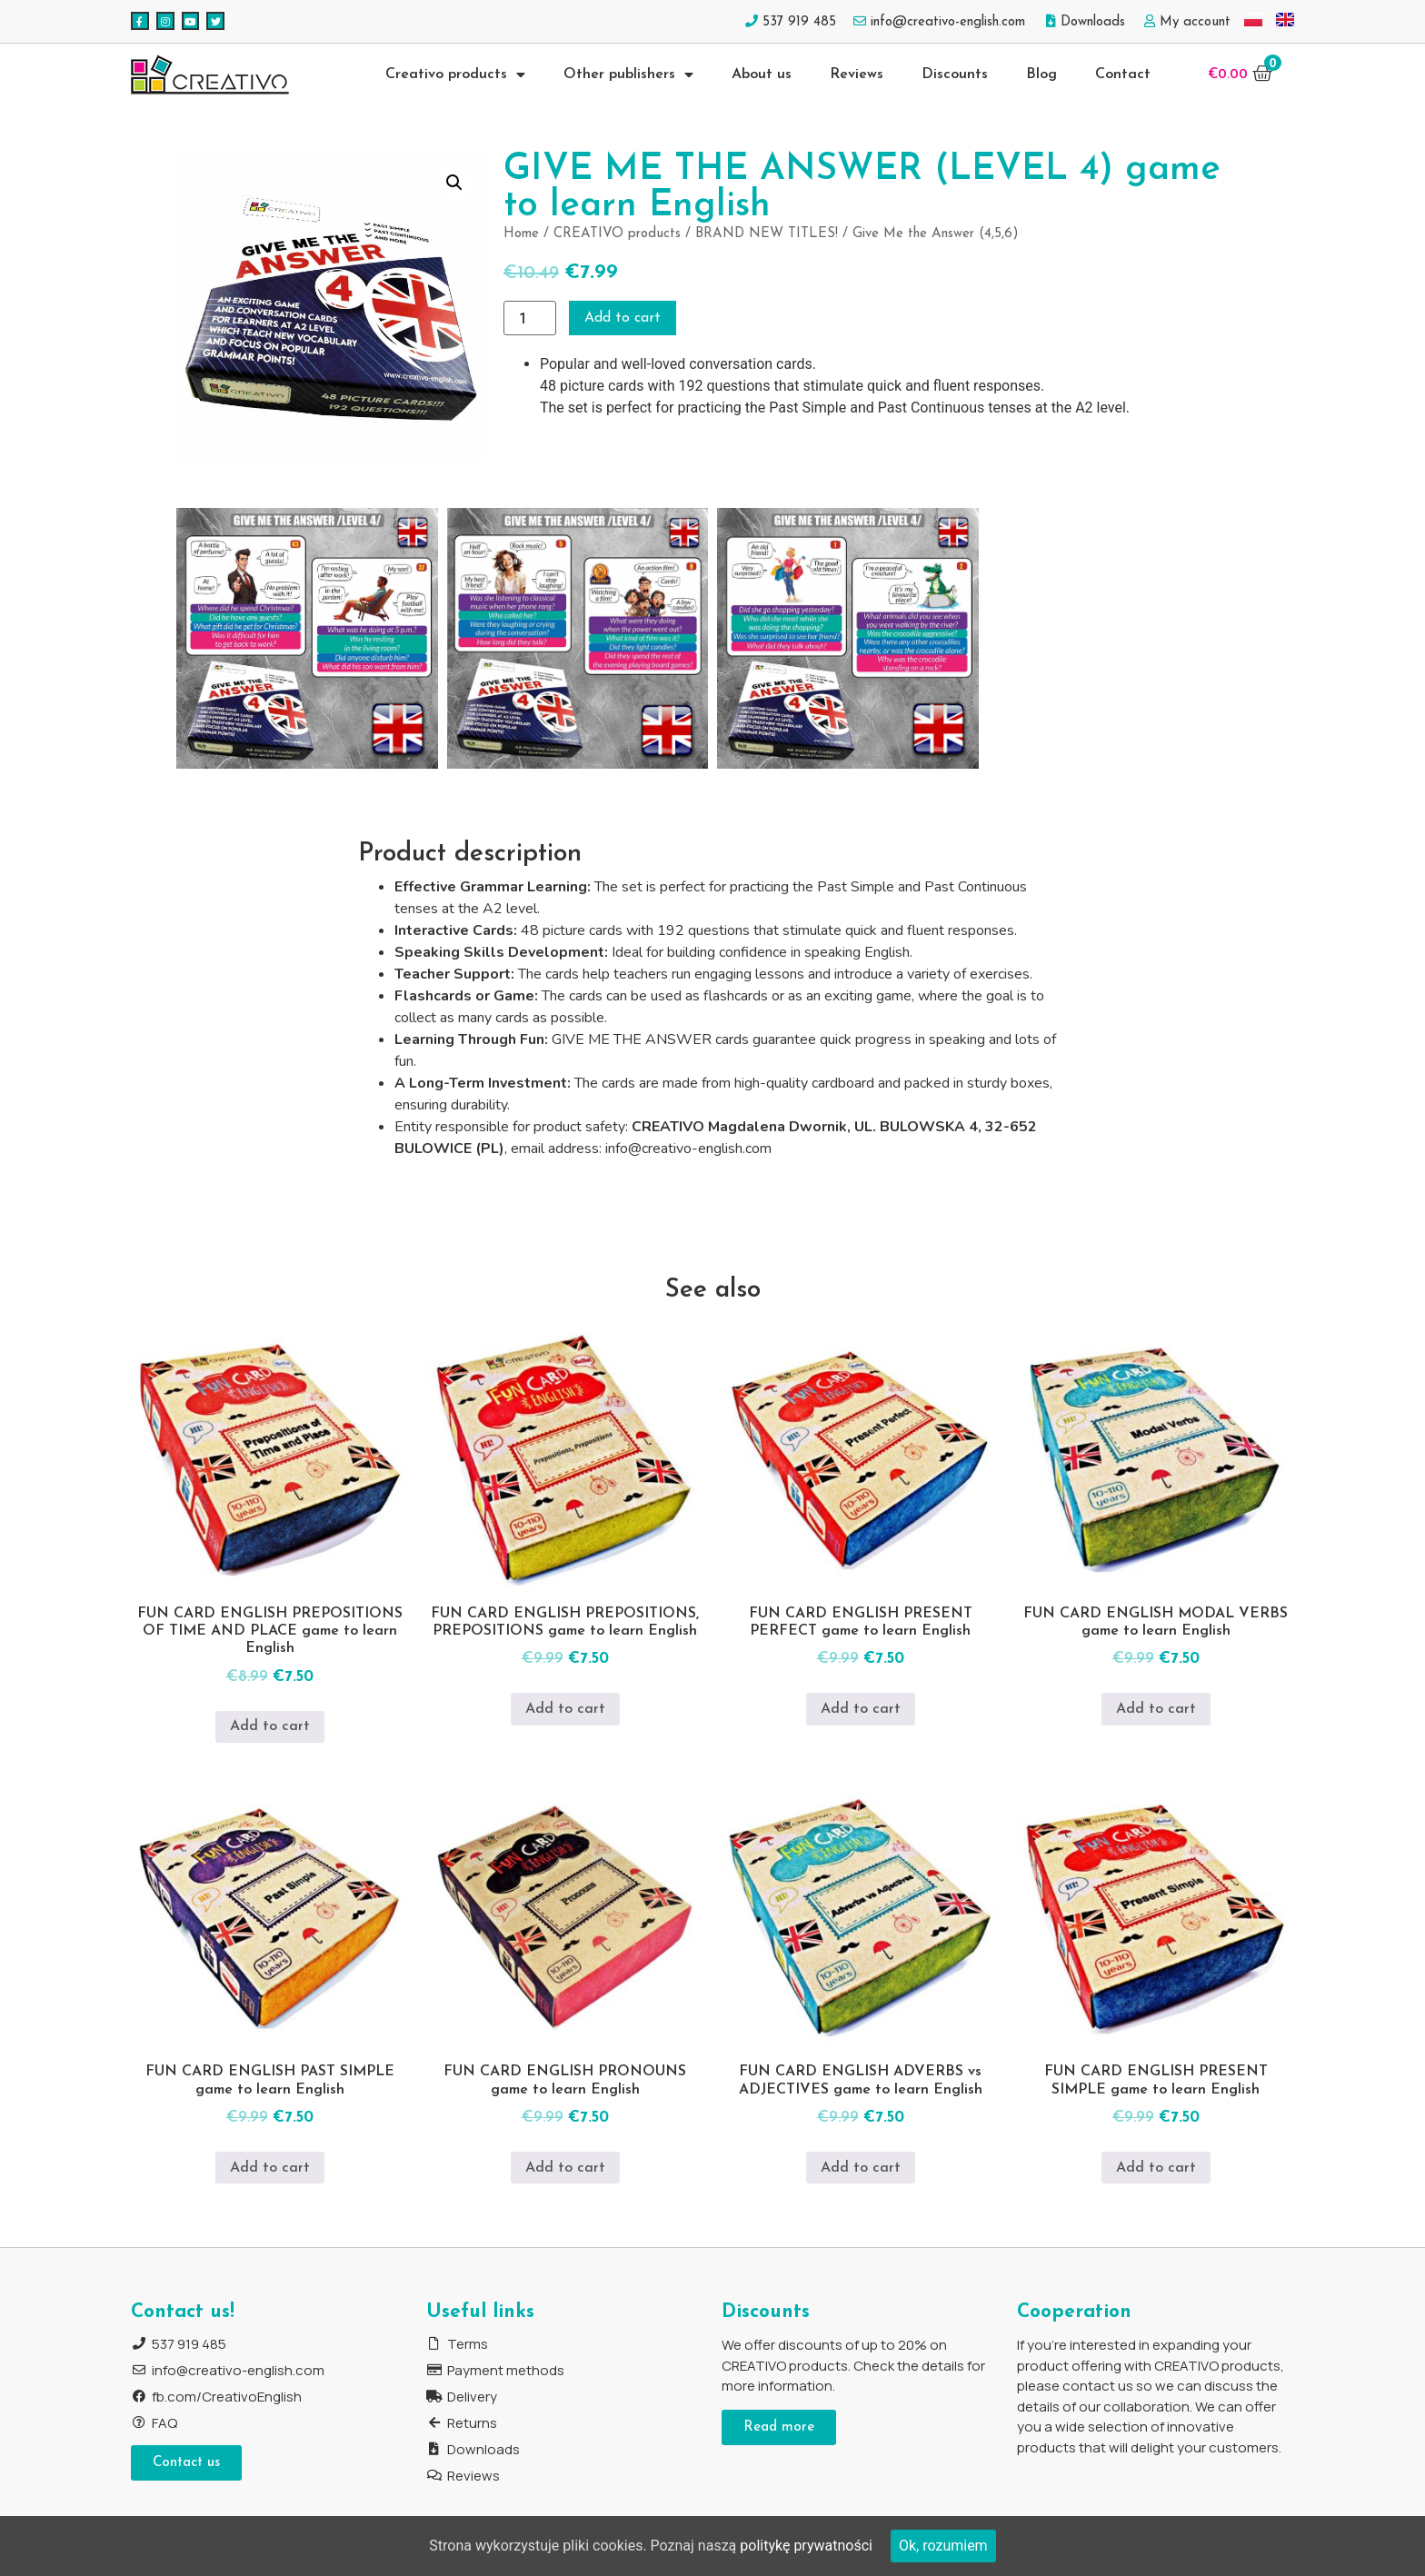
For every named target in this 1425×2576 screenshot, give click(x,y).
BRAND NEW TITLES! (766, 234)
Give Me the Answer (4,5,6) (935, 234)
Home (521, 234)
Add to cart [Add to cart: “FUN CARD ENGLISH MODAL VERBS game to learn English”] (1156, 1709)
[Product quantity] (529, 318)
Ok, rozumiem (943, 2545)
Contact (1123, 74)
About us (762, 74)
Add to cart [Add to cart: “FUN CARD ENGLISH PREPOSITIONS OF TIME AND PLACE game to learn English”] (270, 1726)
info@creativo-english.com (688, 1149)
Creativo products (455, 74)
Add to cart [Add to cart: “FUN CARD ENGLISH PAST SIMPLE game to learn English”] (270, 2168)
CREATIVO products (617, 234)
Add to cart (622, 318)
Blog (1041, 74)
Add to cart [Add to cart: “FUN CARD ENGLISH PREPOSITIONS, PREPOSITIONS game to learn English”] (565, 1709)
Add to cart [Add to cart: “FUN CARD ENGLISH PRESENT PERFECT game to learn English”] (861, 1709)
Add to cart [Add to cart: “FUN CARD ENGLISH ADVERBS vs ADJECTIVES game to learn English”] (861, 2168)
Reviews (856, 74)
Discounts (955, 74)
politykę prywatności (806, 2545)
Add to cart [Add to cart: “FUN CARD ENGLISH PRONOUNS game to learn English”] (565, 2168)
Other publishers (628, 74)
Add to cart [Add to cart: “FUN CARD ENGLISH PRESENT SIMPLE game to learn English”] (1156, 2168)
